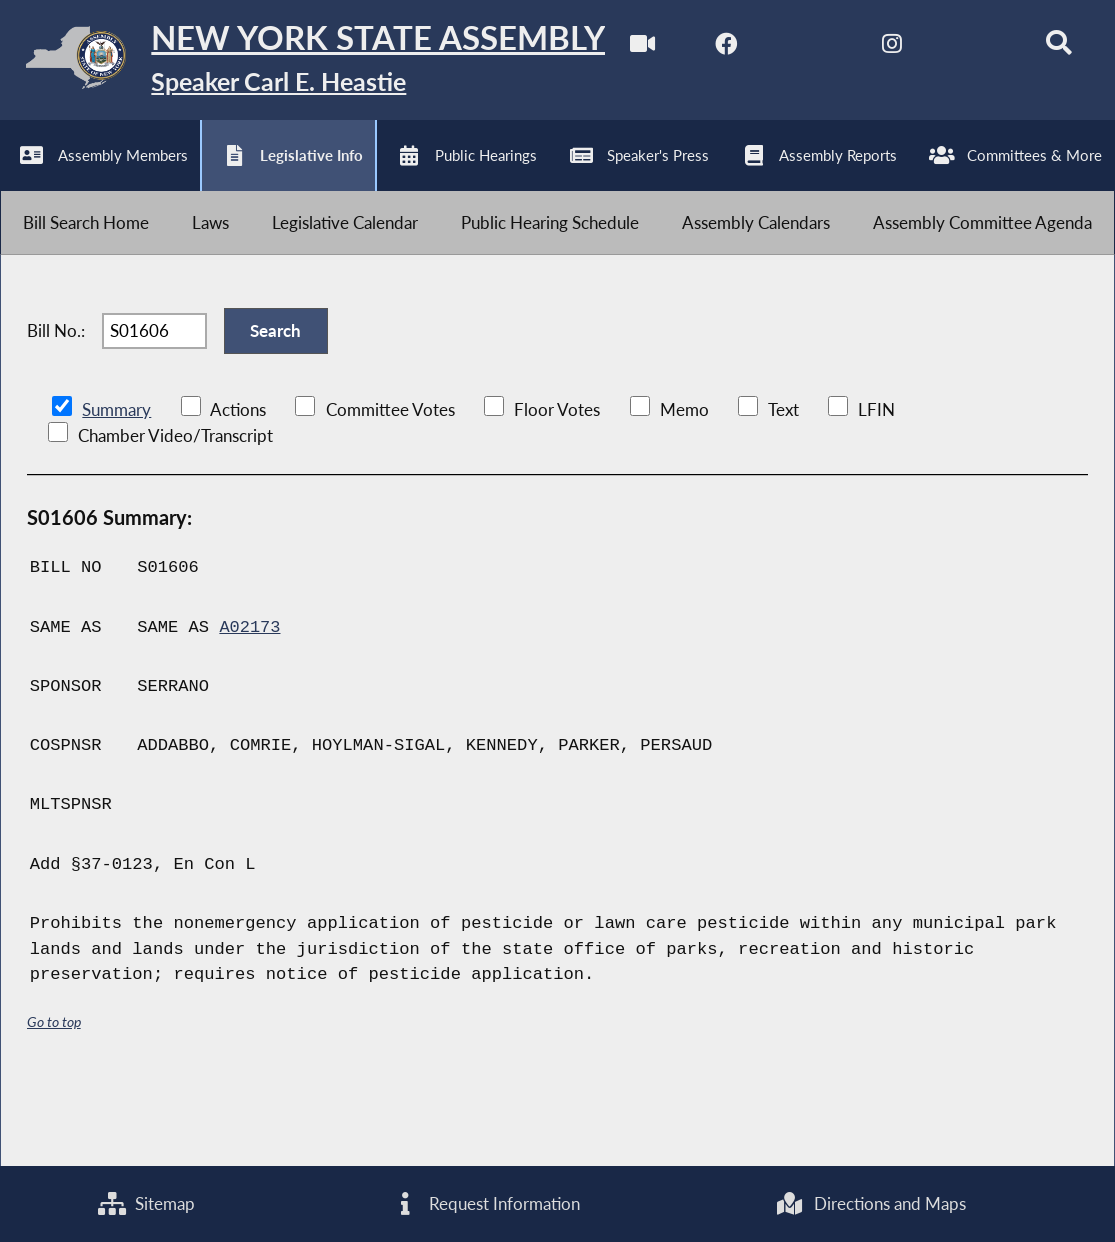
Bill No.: (56, 408)
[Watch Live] (22, 172)
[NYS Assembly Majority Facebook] (106, 172)
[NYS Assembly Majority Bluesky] (356, 172)
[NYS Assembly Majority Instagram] (273, 172)
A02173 (250, 707)
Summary (116, 489)
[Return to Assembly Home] (310, 62)
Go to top (54, 1101)
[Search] (440, 172)
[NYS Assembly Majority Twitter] (189, 172)
